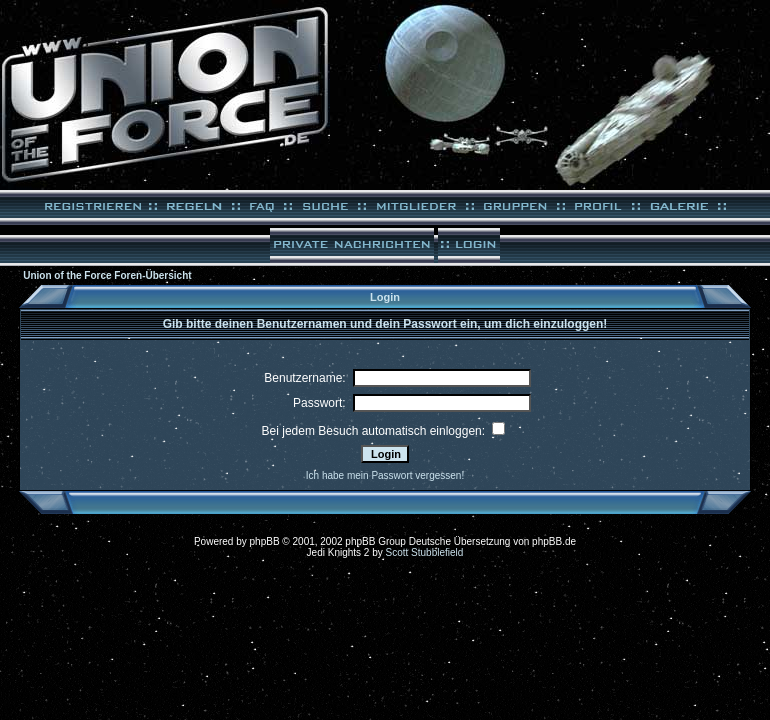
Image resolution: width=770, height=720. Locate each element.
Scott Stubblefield (425, 552)
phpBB (265, 541)
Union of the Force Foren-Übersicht (107, 275)
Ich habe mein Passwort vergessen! (385, 475)
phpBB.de (554, 541)
